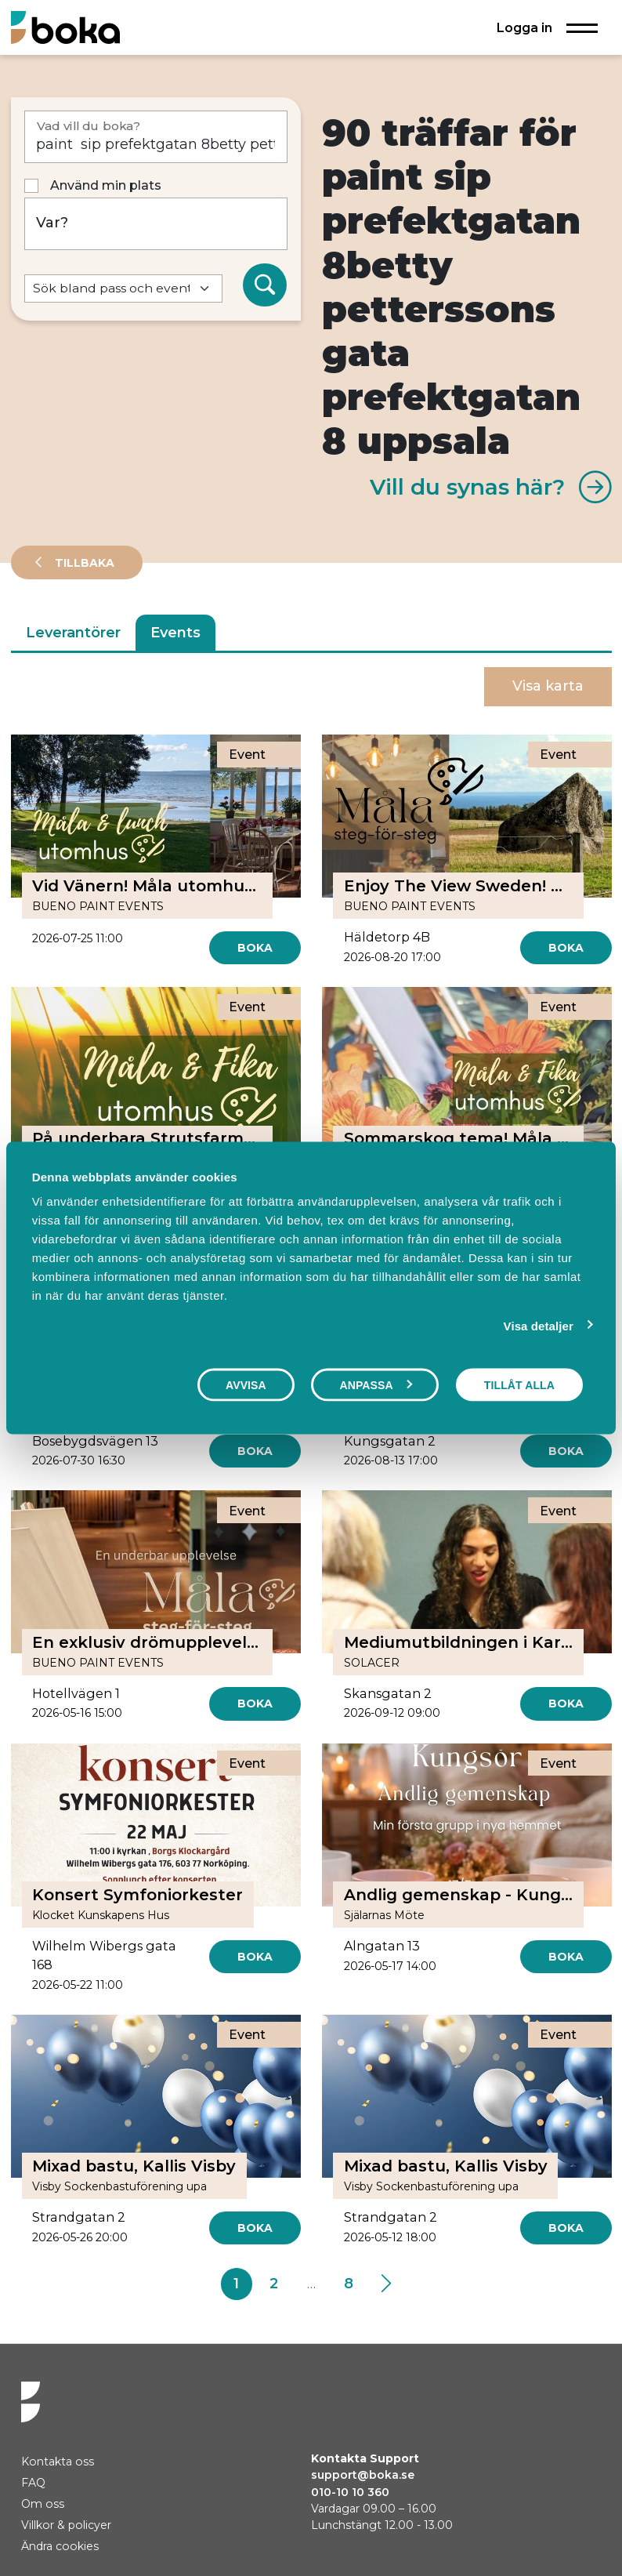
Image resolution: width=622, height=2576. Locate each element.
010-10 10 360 (350, 2492)
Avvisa (246, 1384)
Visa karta (548, 686)
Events (175, 632)
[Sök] (265, 285)
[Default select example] (123, 289)
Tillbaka (83, 563)
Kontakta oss (57, 2461)
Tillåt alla (519, 1384)
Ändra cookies (60, 2546)
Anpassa (375, 1384)
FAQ (33, 2483)
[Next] (386, 2284)
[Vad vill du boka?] (156, 136)
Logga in (524, 27)
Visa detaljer (538, 1325)
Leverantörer (73, 632)
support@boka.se (362, 2475)
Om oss (42, 2504)
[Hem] (65, 27)
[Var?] (156, 223)
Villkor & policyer (66, 2525)
